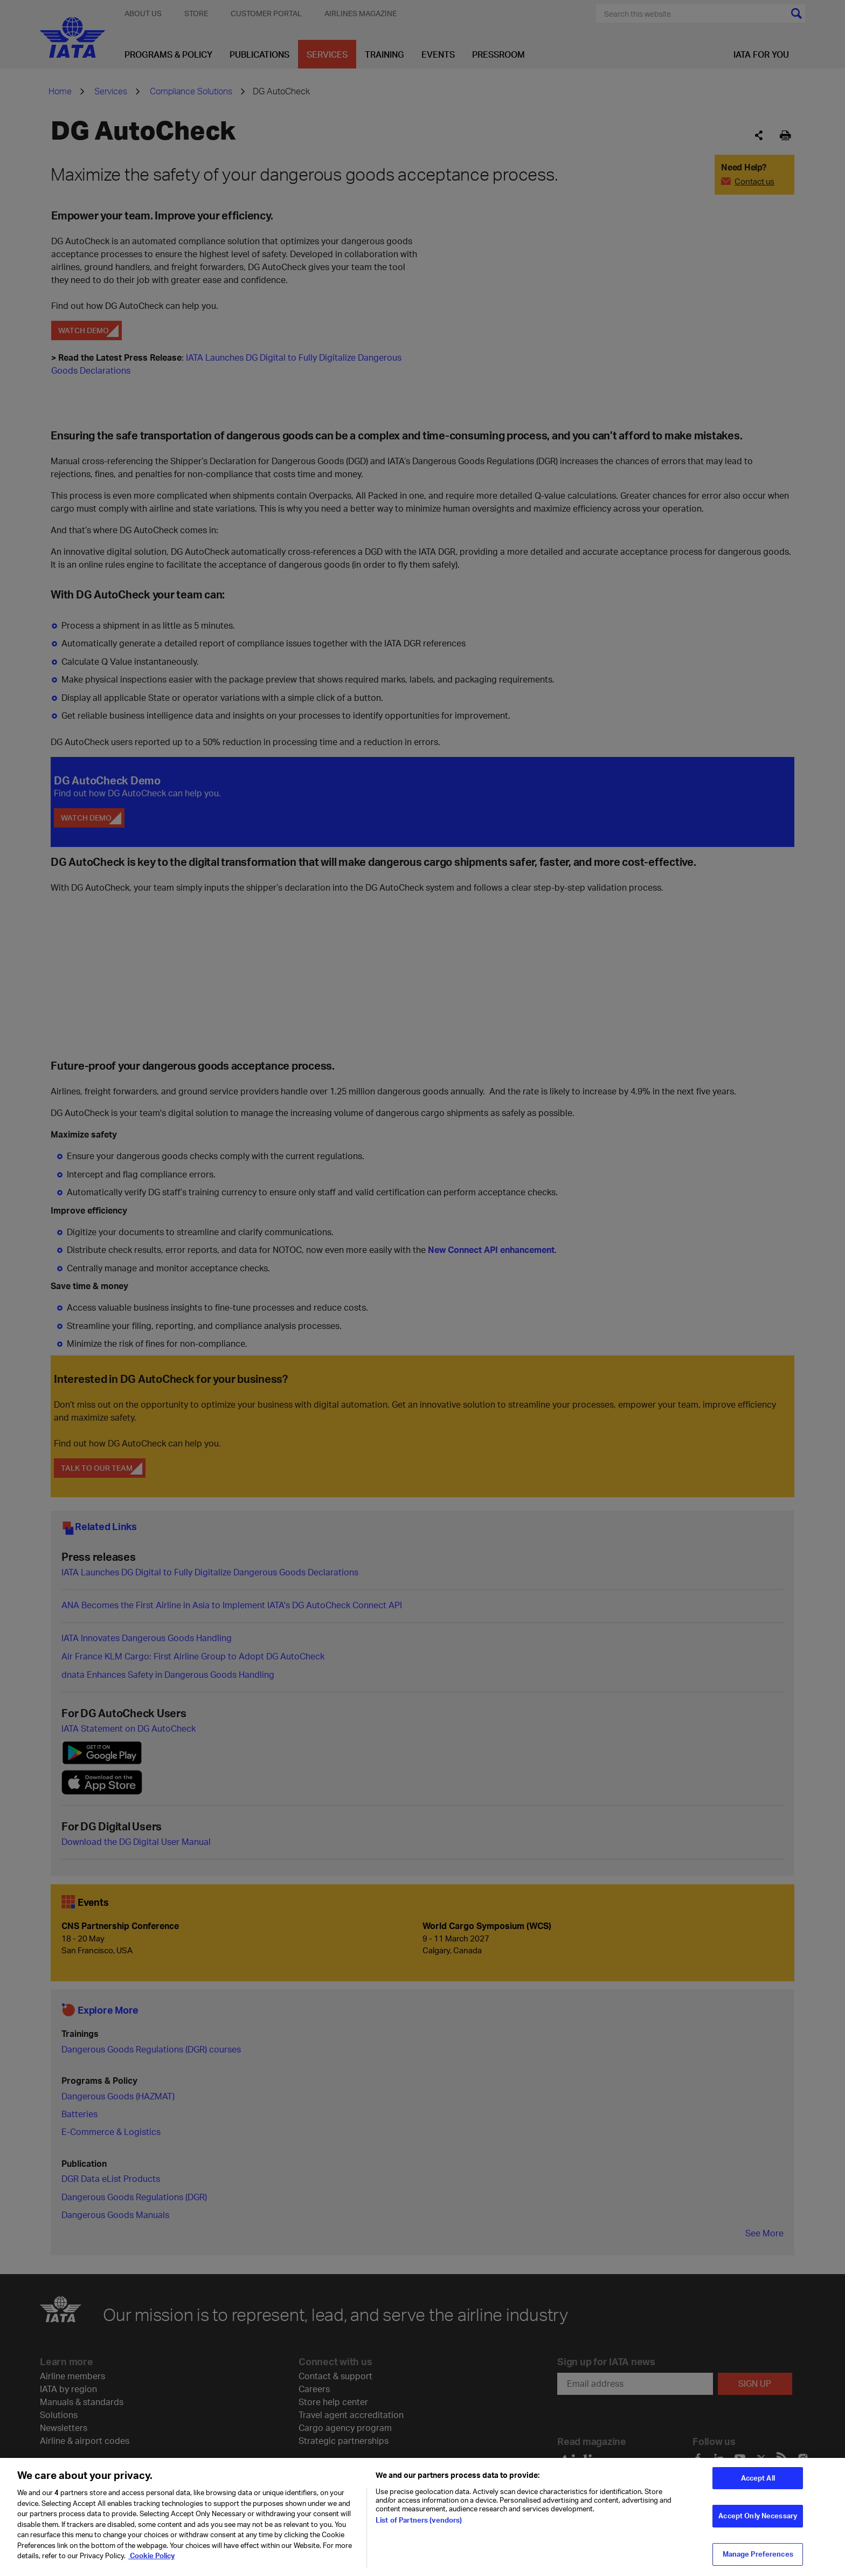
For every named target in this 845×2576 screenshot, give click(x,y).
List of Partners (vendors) (419, 2520)
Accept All (758, 2478)
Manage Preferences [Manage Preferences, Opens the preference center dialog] (758, 2554)
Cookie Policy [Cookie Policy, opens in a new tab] (151, 2555)
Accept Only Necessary (757, 2515)
